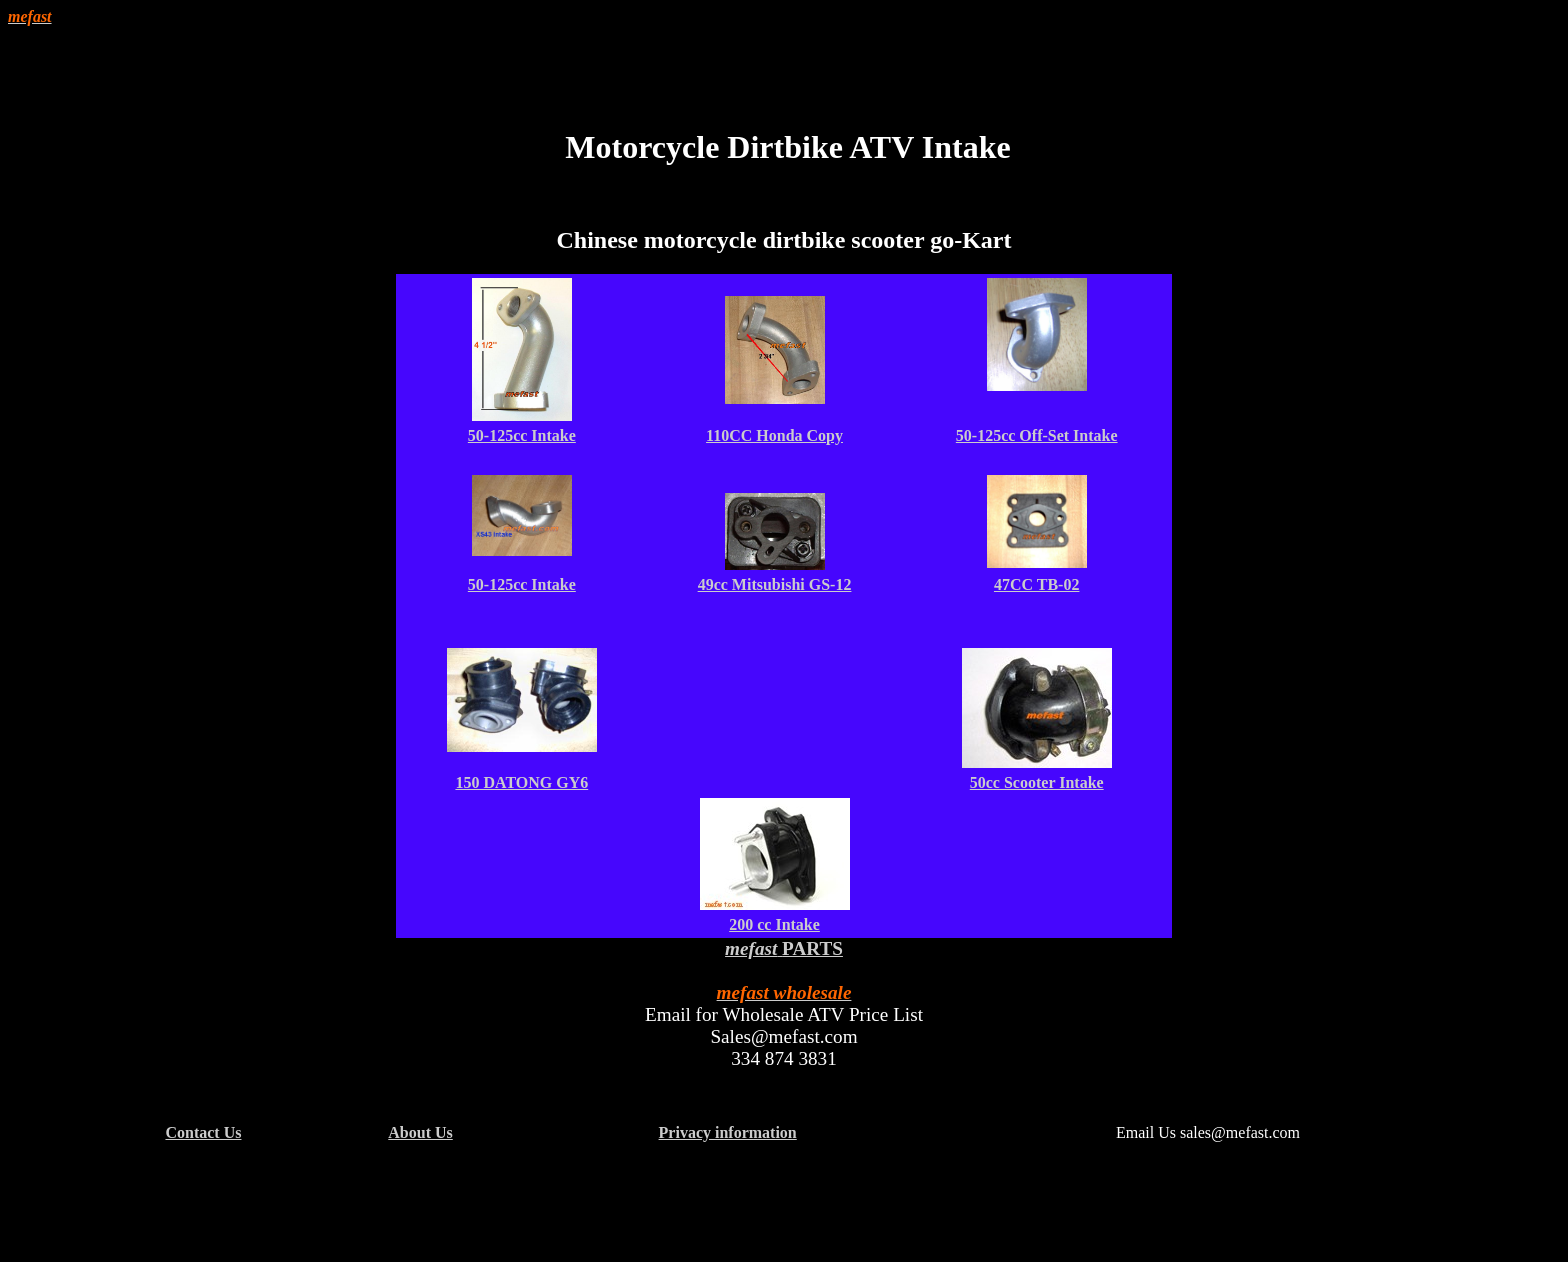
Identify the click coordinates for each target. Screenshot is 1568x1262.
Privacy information (728, 1132)
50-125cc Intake (522, 435)
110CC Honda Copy (774, 435)
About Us (420, 1132)
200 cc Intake (774, 924)
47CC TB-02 (1037, 584)
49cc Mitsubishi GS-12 (775, 584)
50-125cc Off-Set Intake (1037, 435)
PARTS (812, 948)
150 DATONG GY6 (521, 782)
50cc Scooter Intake (1037, 782)
